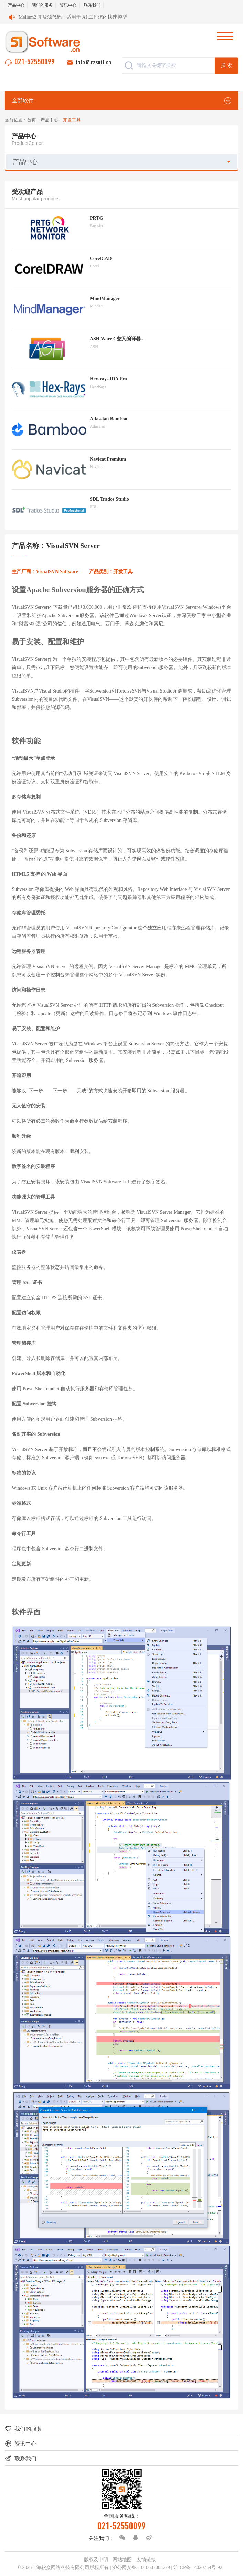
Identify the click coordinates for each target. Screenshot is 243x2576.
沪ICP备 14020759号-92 (197, 2567)
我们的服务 (42, 5)
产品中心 (16, 5)
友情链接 (146, 2559)
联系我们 (92, 5)
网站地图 (122, 2559)
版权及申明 (96, 2559)
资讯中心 (68, 5)
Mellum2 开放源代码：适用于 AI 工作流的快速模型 (73, 17)
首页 (31, 120)
